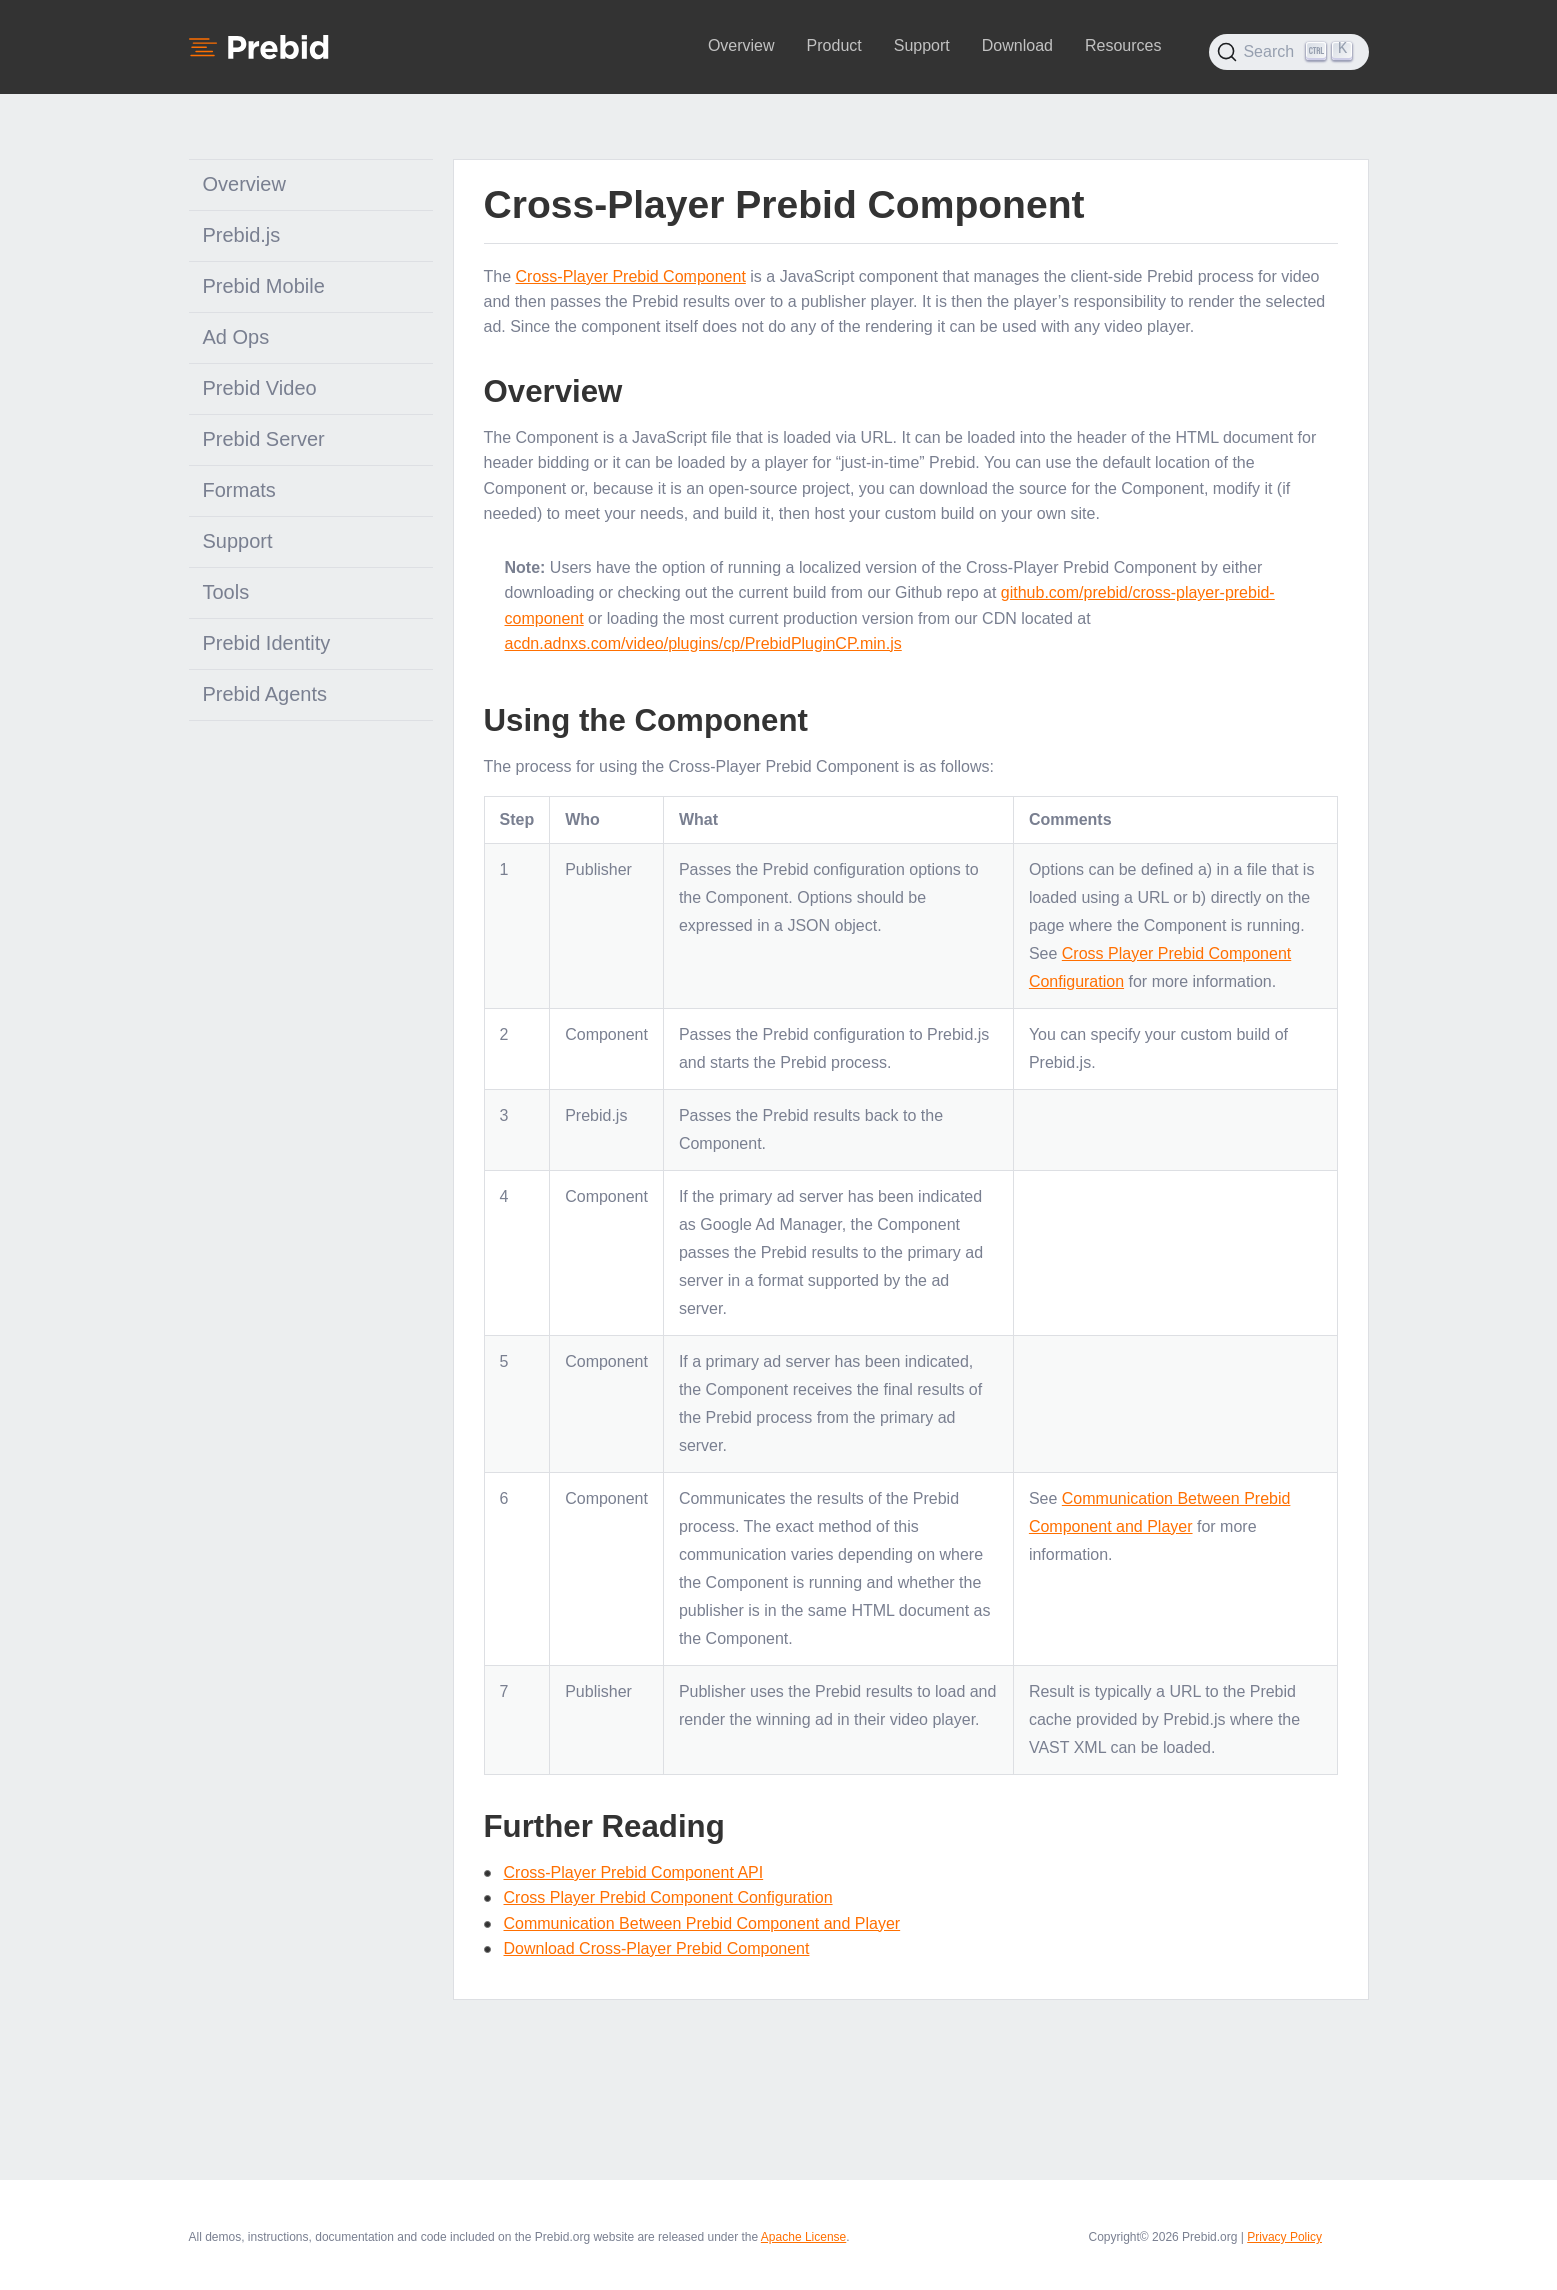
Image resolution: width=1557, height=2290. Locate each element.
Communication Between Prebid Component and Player (702, 1923)
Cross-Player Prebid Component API (634, 1872)
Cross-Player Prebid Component (631, 276)
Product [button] (834, 45)
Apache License (803, 2237)
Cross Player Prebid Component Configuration (668, 1897)
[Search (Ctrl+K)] (1288, 52)
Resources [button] (1123, 45)
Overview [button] (741, 45)
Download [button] (1017, 45)
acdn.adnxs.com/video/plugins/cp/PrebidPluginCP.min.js (703, 643)
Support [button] (922, 45)
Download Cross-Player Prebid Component (657, 1948)
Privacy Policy (1284, 2237)
